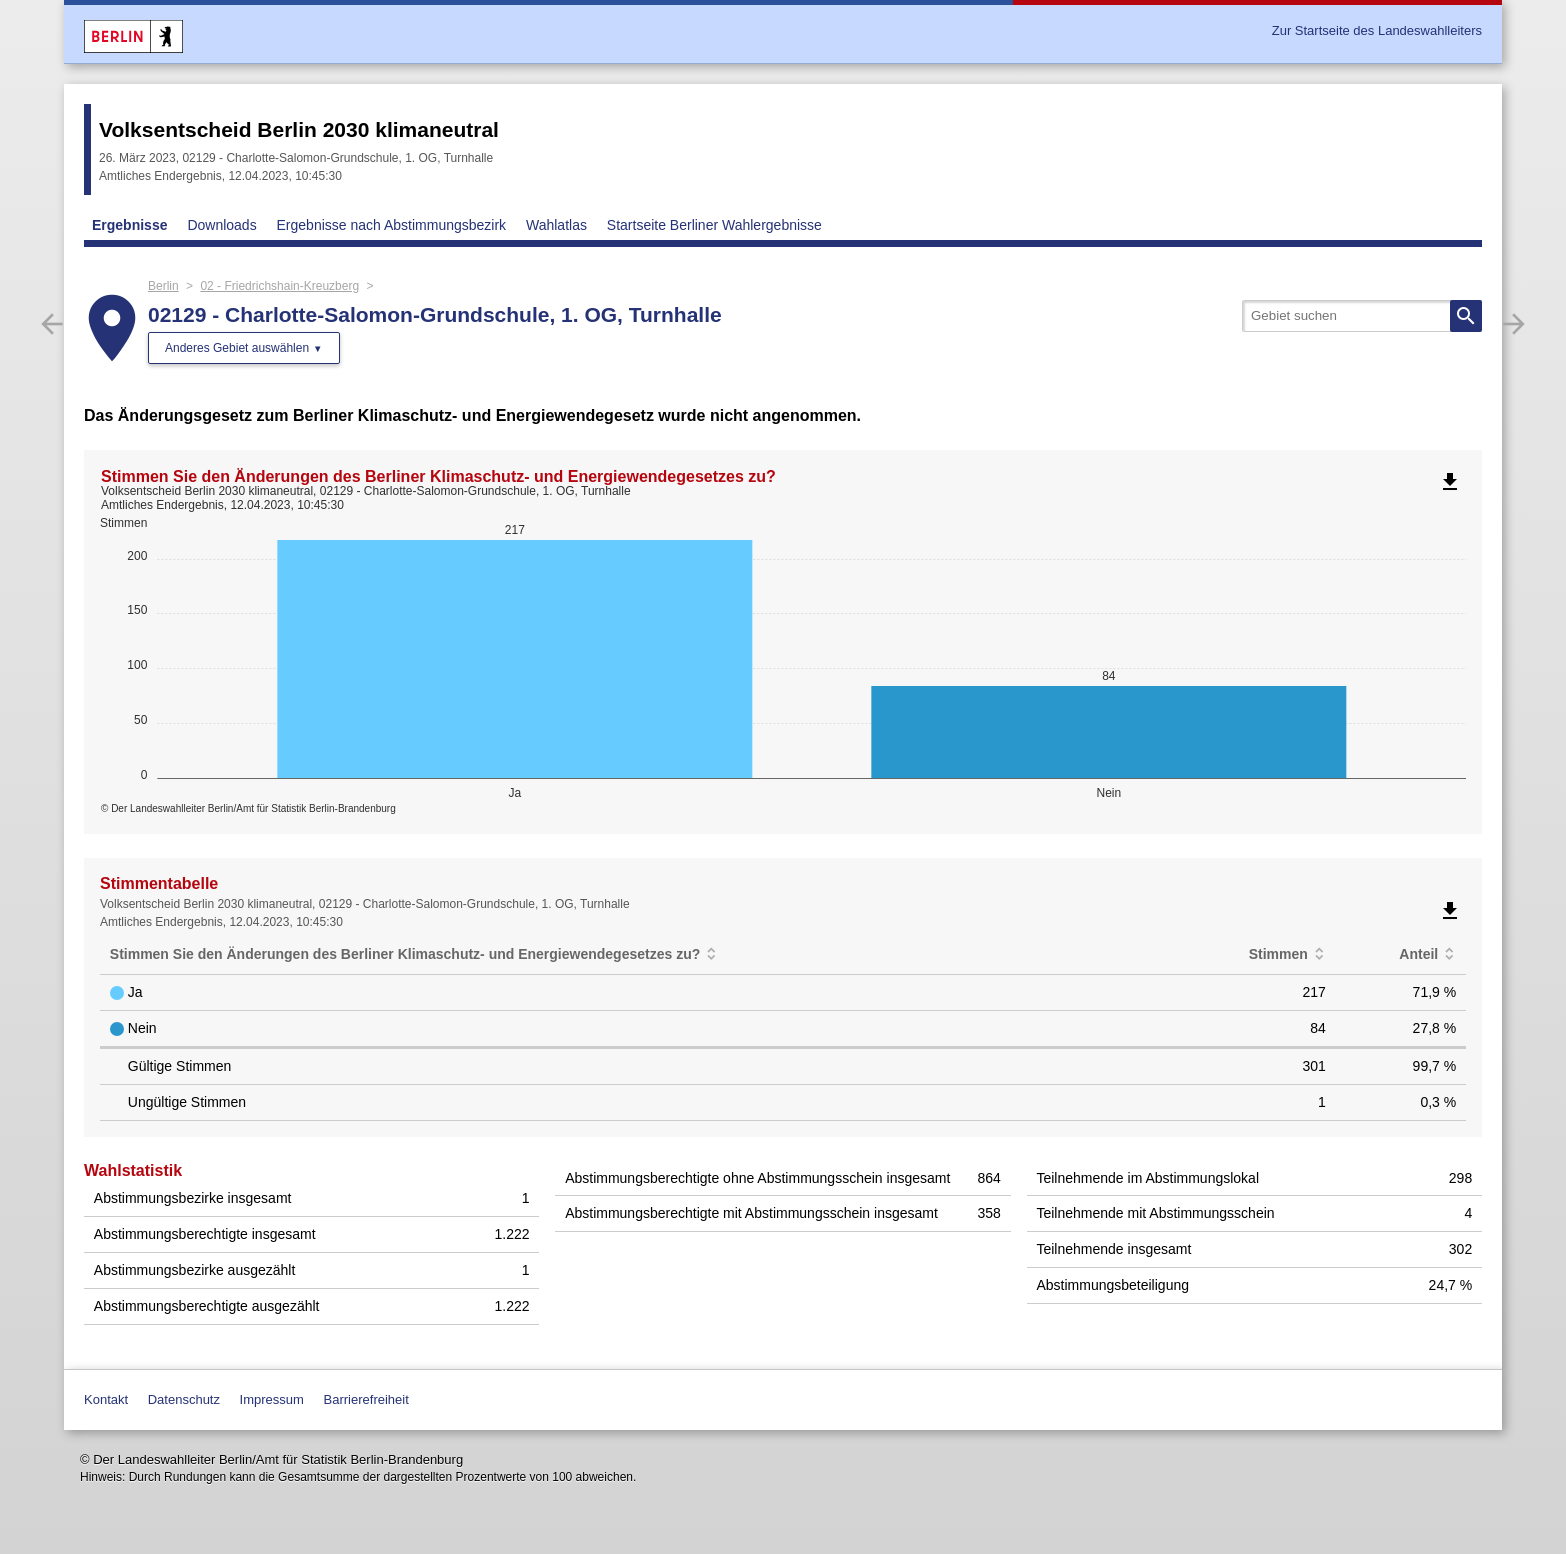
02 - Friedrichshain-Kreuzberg (279, 286)
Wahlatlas (556, 225)
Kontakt (106, 1399)
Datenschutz (184, 1399)
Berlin (163, 286)
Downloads (221, 225)
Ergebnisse (129, 225)
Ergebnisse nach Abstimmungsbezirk (392, 225)
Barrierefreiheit (366, 1399)
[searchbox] (1362, 316)
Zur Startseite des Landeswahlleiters (1377, 30)
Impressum (272, 1399)
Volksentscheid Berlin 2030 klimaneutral (299, 129)
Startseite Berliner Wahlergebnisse (714, 225)
